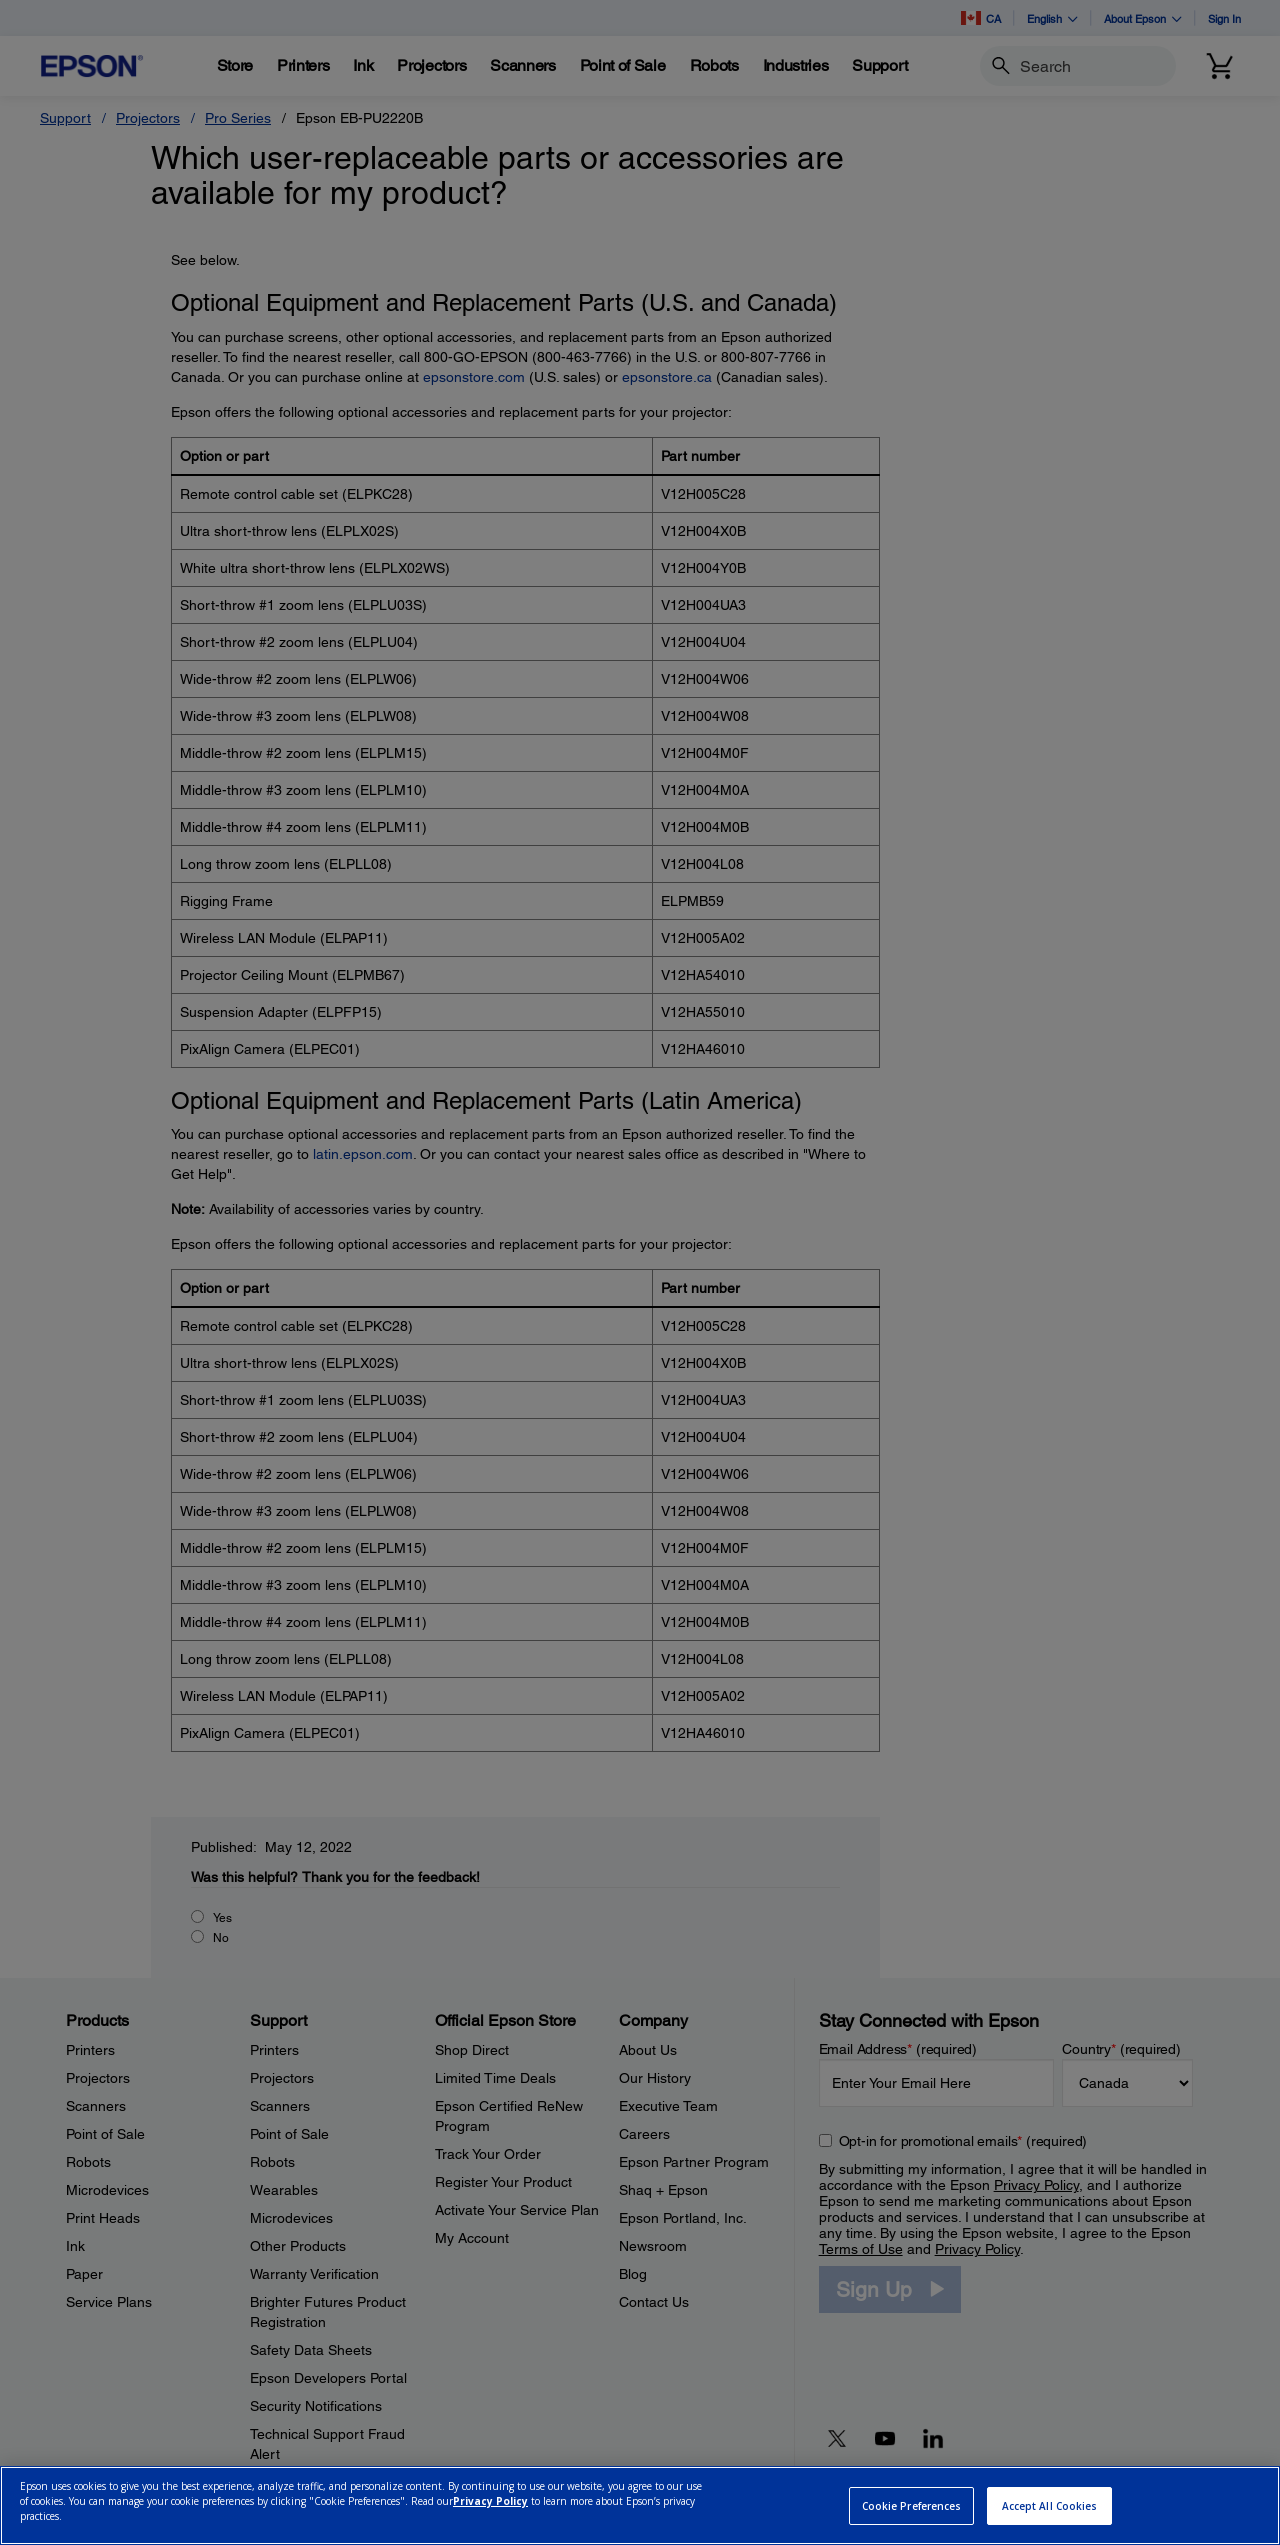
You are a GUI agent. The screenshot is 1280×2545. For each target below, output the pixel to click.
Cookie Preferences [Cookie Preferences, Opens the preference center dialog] (912, 2506)
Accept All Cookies (1050, 2506)
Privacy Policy (490, 2501)
